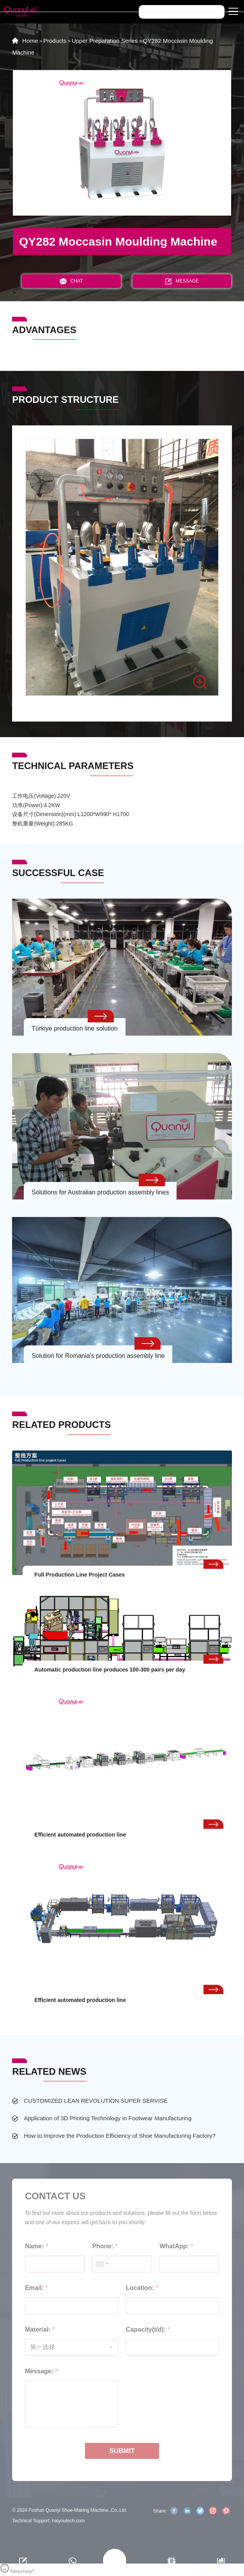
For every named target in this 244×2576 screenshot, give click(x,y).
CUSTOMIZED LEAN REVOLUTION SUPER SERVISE (96, 2100)
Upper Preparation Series (105, 40)
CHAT (71, 281)
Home (30, 40)
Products (54, 40)
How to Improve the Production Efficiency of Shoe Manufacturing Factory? (120, 2135)
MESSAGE (182, 281)
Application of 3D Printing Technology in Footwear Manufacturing (107, 2118)
